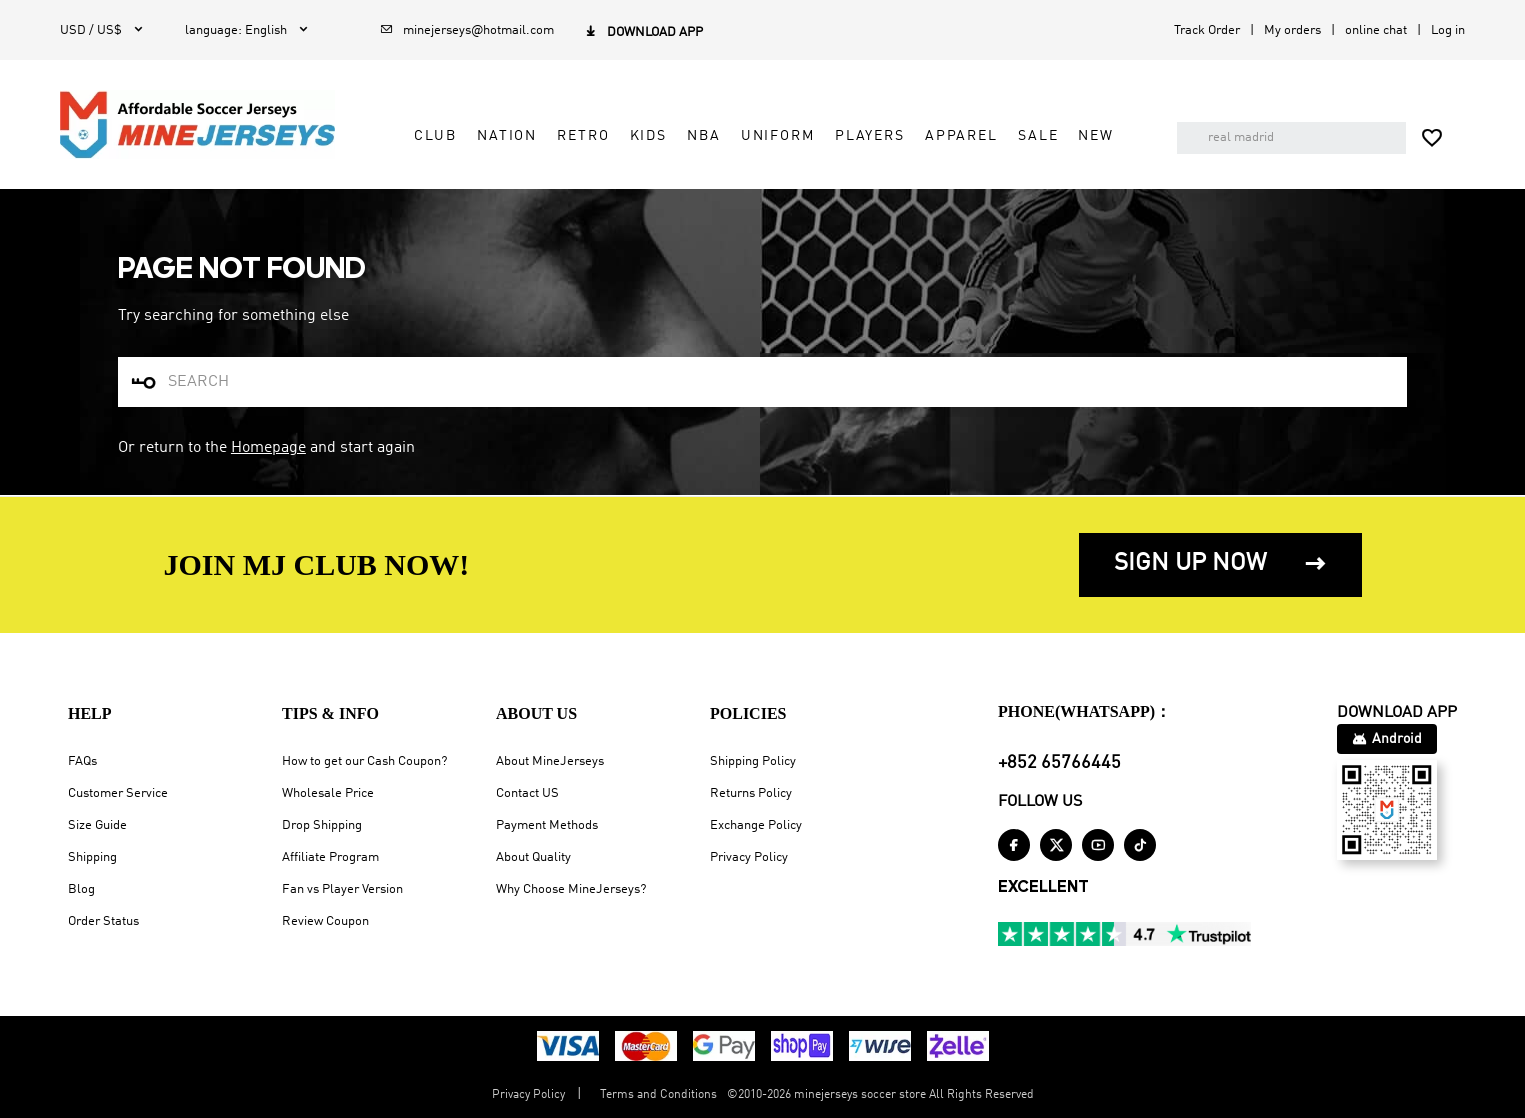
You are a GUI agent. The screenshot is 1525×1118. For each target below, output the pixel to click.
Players (870, 136)
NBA (704, 136)
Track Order (1207, 30)
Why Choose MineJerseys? (571, 889)
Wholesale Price (328, 793)
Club (435, 136)
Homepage (268, 448)
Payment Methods (547, 825)
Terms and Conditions (658, 1095)
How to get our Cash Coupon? (364, 761)
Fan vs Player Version (342, 889)
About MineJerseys (550, 761)
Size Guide (97, 825)
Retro (583, 136)
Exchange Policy (756, 825)
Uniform (778, 136)
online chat (1376, 30)
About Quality (533, 857)
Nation (507, 136)
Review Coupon (325, 921)
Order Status (103, 921)
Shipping (92, 857)
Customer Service (118, 793)
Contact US (527, 793)
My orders (1292, 30)
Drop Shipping (322, 825)
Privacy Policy (749, 857)
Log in (1448, 30)
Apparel (961, 136)
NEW (1096, 136)
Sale (1038, 136)
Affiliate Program (330, 857)
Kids (648, 136)
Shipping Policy (753, 761)
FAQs (82, 761)
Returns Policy (751, 793)
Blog (81, 889)
